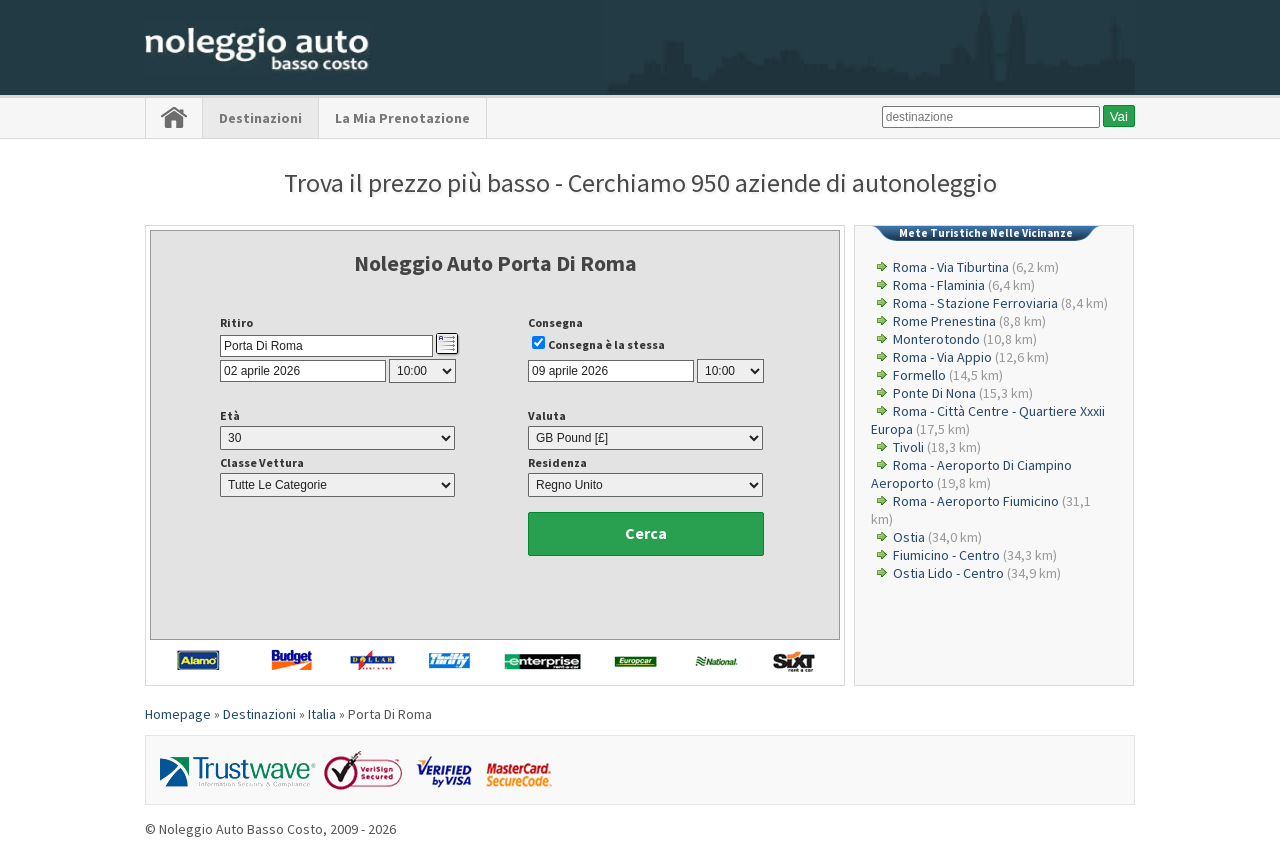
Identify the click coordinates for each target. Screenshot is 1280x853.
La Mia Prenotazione (402, 118)
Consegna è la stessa (606, 344)
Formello (919, 375)
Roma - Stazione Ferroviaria (975, 303)
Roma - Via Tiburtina (951, 267)
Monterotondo (936, 339)
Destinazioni (260, 118)
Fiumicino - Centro (946, 555)
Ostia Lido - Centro (948, 573)
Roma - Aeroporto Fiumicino (976, 501)
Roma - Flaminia (939, 285)
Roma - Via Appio (942, 357)
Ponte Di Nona (934, 393)
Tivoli (908, 447)
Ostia (909, 537)
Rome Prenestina (944, 321)
